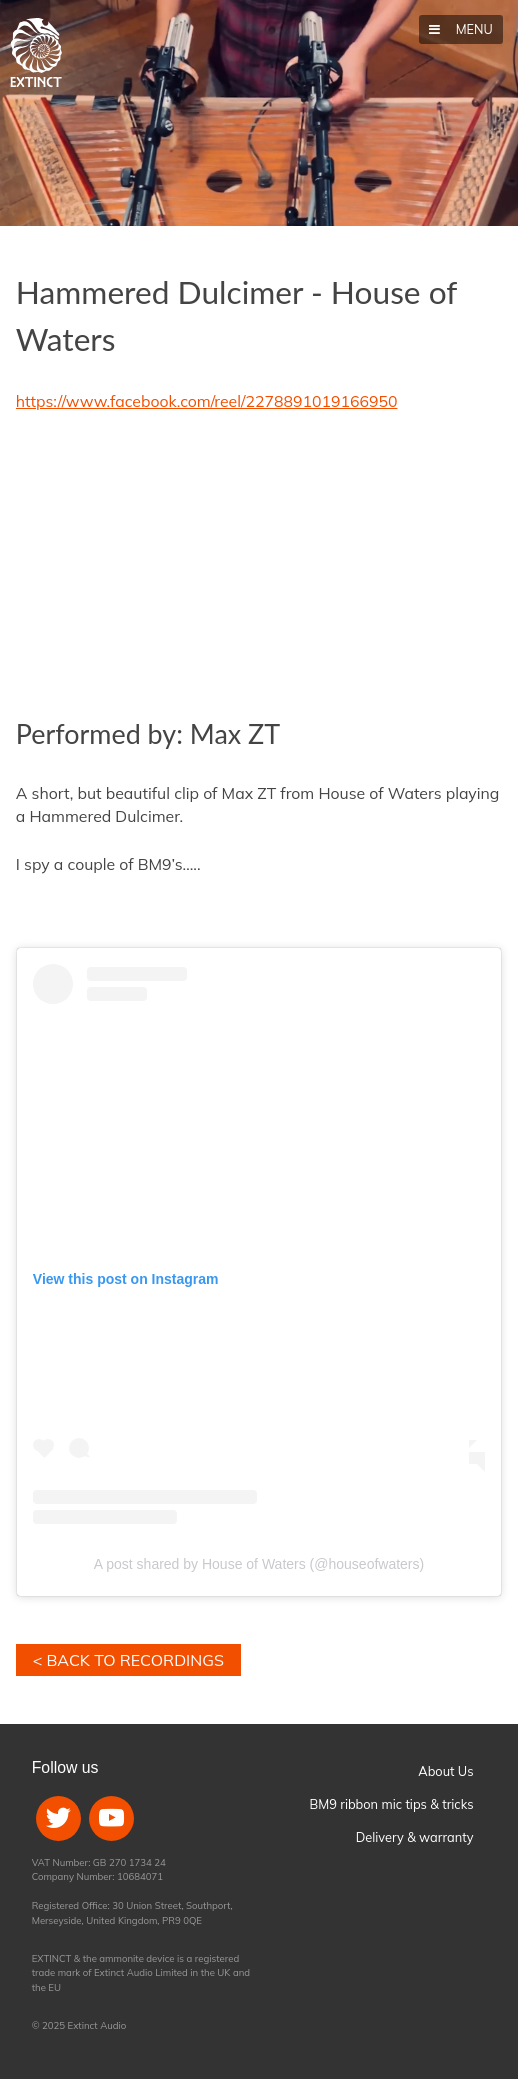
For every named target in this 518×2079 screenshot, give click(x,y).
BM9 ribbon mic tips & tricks (392, 1804)
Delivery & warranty (415, 1837)
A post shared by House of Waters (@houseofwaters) (259, 1564)
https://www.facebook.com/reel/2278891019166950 (207, 401)
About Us (445, 1771)
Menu (472, 29)
